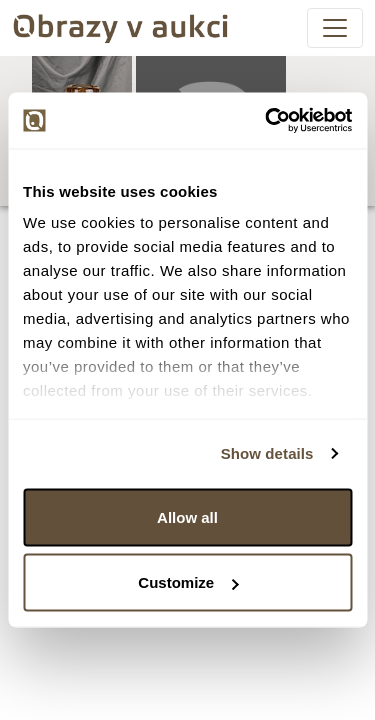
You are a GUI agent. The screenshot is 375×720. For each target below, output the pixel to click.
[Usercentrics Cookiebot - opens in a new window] (267, 121)
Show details (267, 453)
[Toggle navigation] (335, 28)
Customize (188, 582)
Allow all (187, 516)
